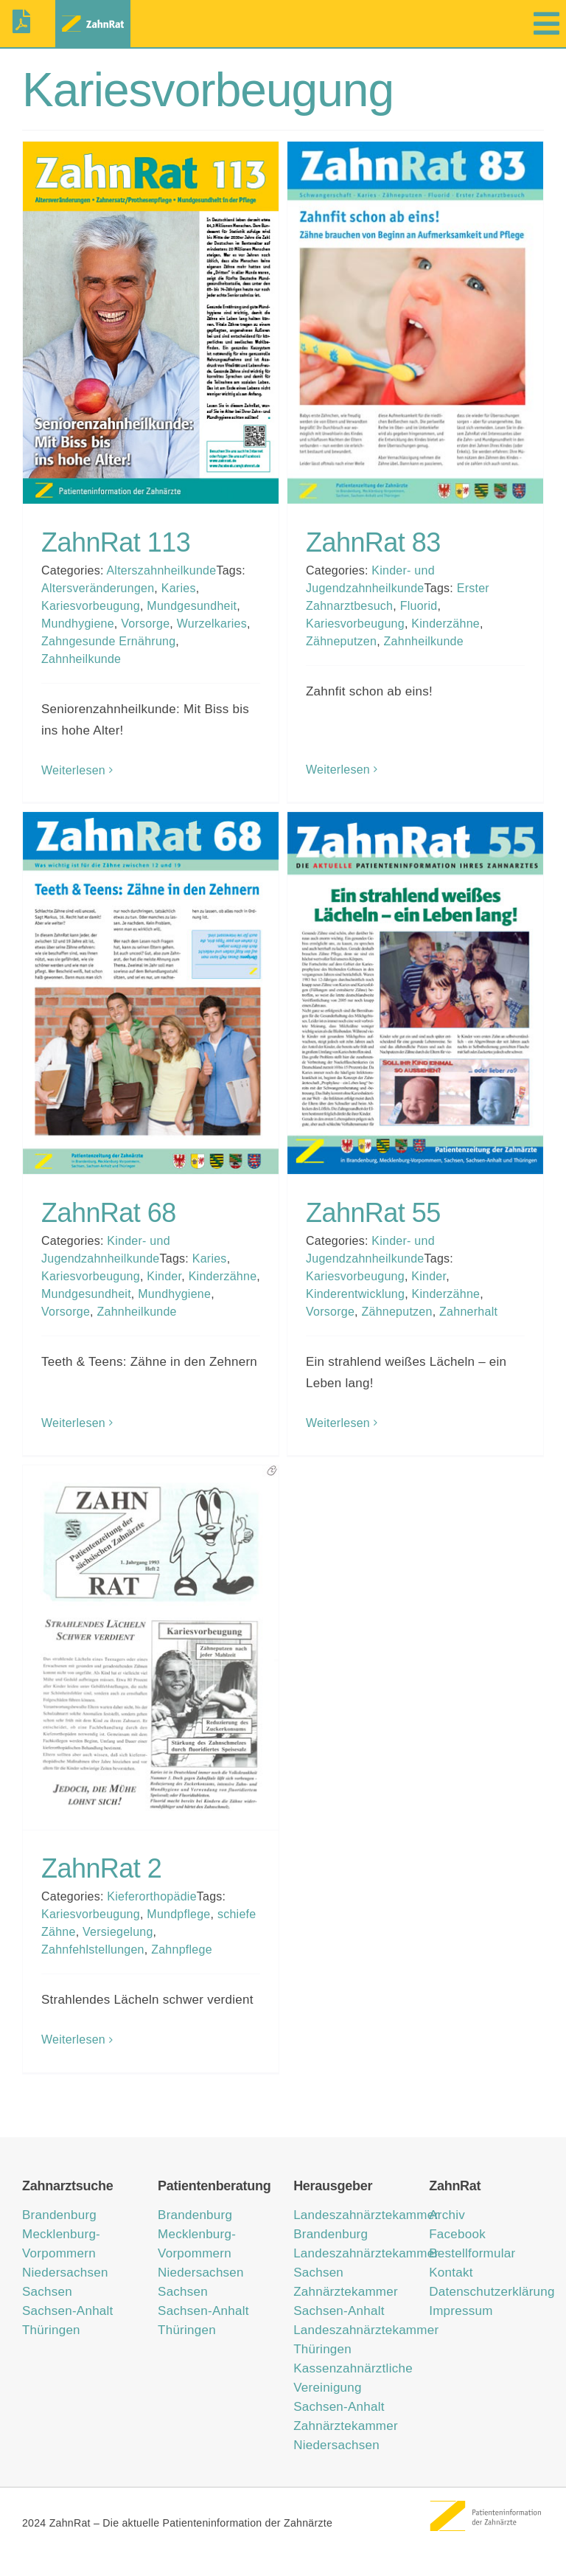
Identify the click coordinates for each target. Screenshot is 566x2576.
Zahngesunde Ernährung (108, 641)
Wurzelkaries (212, 623)
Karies (178, 588)
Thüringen (51, 2330)
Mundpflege (178, 1914)
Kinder (164, 1276)
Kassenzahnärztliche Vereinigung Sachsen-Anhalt (353, 2387)
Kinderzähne (445, 623)
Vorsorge (145, 623)
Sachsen (47, 2292)
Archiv (447, 2215)
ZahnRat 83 (373, 542)
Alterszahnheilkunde (161, 570)
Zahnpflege (181, 1949)
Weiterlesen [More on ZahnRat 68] (73, 1423)
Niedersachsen (65, 2273)
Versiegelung (118, 1932)
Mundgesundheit (192, 606)
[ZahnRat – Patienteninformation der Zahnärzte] (486, 2506)
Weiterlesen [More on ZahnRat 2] (73, 2039)
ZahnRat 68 (108, 1213)
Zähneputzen (341, 641)
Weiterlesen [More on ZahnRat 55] (338, 1423)
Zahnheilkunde (81, 659)
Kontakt (450, 2273)
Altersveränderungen (97, 588)
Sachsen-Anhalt (67, 2311)
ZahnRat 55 (373, 1213)
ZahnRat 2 (101, 1868)
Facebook (457, 2234)
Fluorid (419, 606)
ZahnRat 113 (115, 542)
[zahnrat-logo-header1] (92, 17)
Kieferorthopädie (152, 1896)
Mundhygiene (77, 623)
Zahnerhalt (468, 1311)
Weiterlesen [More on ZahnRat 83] (338, 769)
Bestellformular (472, 2253)
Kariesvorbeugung (90, 606)
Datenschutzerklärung (491, 2292)
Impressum (460, 2311)
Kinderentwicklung (355, 1294)
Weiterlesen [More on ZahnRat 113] (73, 770)
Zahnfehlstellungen (92, 1949)
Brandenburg (59, 2215)
